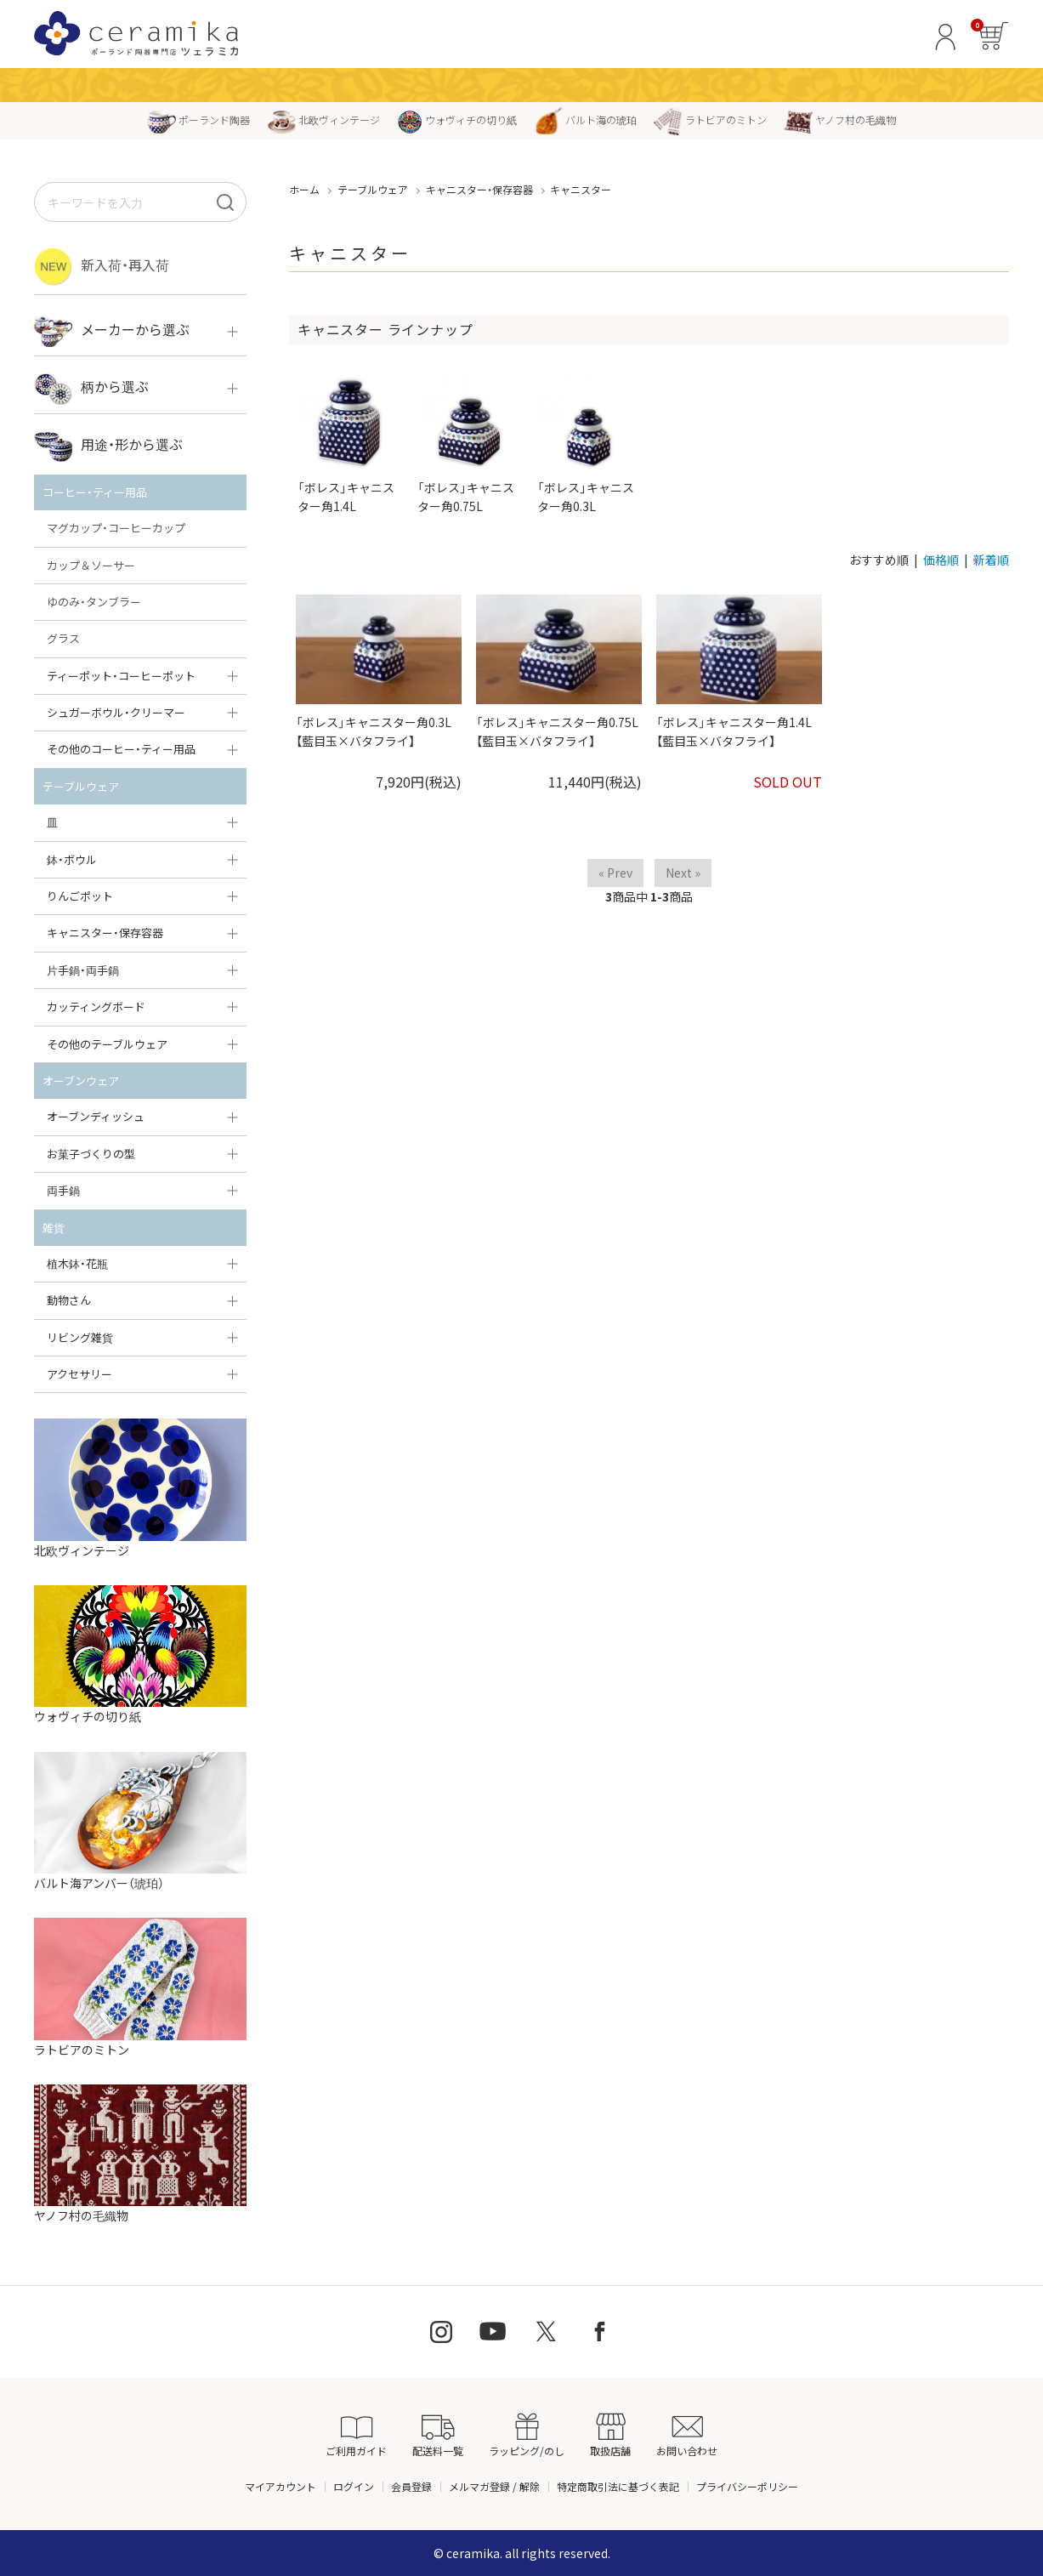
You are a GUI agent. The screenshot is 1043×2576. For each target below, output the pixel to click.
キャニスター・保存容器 (479, 189)
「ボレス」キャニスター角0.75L (468, 443)
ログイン (353, 2486)
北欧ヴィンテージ (323, 119)
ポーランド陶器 (198, 119)
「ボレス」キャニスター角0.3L (588, 443)
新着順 (991, 559)
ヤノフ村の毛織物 (840, 119)
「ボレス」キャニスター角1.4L (349, 443)
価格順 (941, 559)
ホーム (304, 189)
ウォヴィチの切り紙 (457, 119)
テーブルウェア (372, 189)
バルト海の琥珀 (585, 119)
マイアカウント (280, 2486)
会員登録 (411, 2486)
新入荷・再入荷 (101, 266)
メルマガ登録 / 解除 (494, 2486)
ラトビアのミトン (710, 119)
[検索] (225, 202)
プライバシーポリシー (747, 2486)
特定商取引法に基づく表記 (618, 2486)
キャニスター (580, 189)
